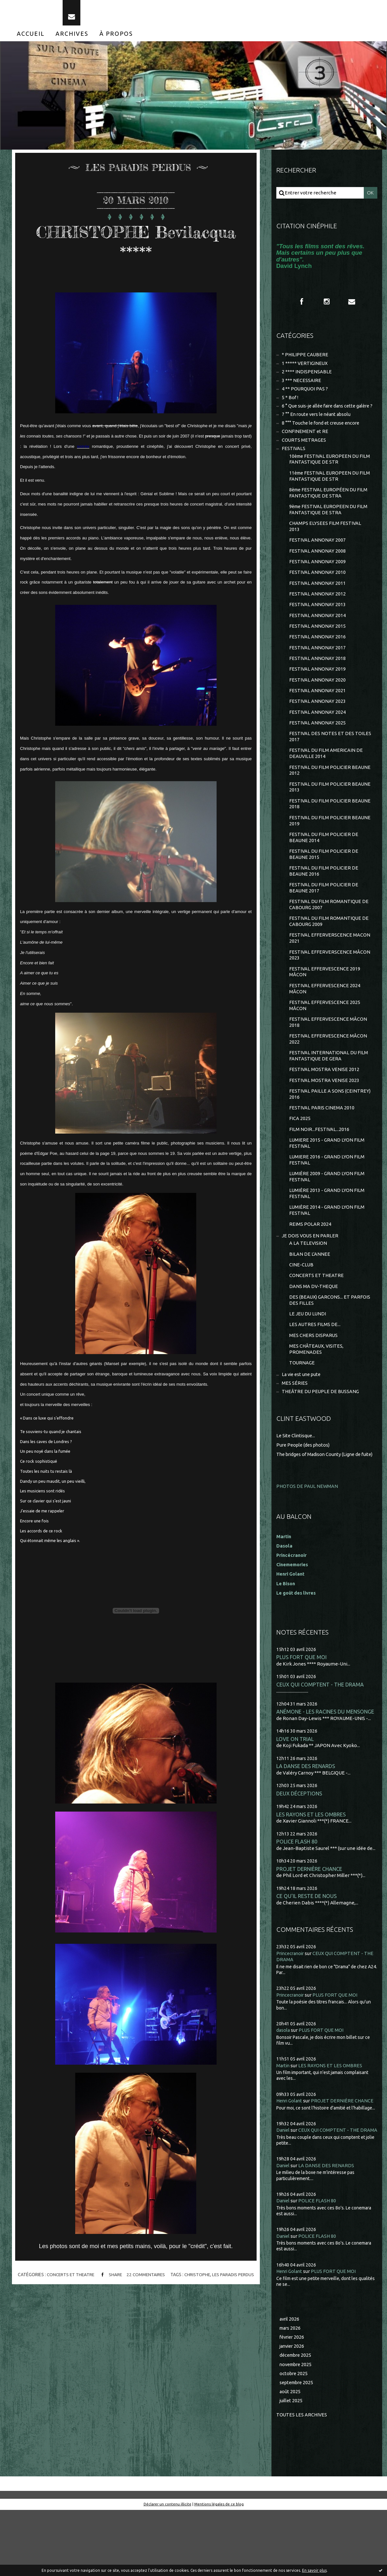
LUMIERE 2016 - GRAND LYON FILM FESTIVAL (327, 1201)
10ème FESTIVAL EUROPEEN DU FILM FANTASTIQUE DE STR (325, 475)
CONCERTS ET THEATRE (68, 2279)
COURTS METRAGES (304, 455)
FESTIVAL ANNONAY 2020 (317, 704)
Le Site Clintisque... (296, 1485)
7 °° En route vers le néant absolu (318, 429)
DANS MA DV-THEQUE (314, 1332)
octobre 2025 (294, 2439)
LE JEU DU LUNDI (308, 1360)
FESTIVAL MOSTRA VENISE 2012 (324, 1107)
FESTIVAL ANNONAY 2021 (317, 715)
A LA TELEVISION (308, 1288)
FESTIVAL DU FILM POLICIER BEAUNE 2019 (330, 850)
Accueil (31, 38)
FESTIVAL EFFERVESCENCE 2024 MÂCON (325, 1024)
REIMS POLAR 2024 (310, 1268)
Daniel (283, 2188)
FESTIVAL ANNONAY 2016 (317, 659)
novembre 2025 (297, 2429)
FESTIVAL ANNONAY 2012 (317, 615)
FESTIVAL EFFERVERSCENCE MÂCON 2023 (330, 989)
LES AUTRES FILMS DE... (315, 1372)
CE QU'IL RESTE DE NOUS (306, 1954)
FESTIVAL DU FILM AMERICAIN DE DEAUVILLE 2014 (326, 780)
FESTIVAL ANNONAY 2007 (317, 559)
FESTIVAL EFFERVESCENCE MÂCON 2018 (328, 1059)
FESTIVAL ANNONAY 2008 (317, 570)
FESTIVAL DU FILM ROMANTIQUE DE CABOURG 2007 (329, 937)
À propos (116, 38)
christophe (198, 2279)
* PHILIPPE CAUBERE (305, 360)
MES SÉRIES (295, 1432)
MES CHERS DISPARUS (313, 1383)
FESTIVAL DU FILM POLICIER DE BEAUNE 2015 (324, 884)
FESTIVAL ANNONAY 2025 (317, 748)
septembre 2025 (298, 2448)
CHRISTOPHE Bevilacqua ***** (136, 245)
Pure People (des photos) (304, 1494)
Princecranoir (291, 2011)
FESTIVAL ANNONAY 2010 (317, 592)
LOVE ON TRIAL (295, 1795)
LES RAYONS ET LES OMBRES (311, 1872)
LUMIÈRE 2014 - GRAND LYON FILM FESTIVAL (327, 1254)
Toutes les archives (302, 2481)
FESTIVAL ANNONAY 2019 (317, 692)
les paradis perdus (235, 2279)
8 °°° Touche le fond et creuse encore (323, 437)
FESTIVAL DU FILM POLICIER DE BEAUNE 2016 (324, 902)
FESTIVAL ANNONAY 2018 (317, 681)
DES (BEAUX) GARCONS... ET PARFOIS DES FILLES (330, 1346)
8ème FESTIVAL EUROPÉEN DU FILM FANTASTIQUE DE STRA (329, 510)
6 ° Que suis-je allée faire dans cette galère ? (326, 417)
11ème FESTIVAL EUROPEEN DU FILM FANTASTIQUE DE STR (325, 493)
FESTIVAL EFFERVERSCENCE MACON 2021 (330, 972)
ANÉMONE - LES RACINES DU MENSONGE (326, 1768)
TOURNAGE (302, 1411)
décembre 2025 (297, 2420)
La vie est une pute (303, 1423)
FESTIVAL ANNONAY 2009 (317, 581)
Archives (72, 38)
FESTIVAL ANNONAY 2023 (317, 726)
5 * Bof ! (290, 405)
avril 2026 (290, 2383)
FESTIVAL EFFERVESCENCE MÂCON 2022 (328, 1076)
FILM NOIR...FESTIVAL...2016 (319, 1169)
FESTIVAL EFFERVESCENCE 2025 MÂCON (325, 1041)
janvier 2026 (293, 2411)
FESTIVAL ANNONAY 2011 (317, 603)
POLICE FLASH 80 (297, 1899)
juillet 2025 (291, 2467)
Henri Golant (291, 1629)
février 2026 (293, 2401)
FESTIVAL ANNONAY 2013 (317, 626)
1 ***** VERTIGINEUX (305, 369)
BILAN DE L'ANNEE (309, 1299)
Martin (283, 2123)
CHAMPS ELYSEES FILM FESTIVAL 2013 (325, 545)
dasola (283, 2088)
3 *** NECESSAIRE (301, 387)
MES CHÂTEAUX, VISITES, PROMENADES (316, 1397)
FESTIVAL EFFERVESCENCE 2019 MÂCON (325, 1006)
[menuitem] (30, 38)
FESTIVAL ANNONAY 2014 (317, 637)
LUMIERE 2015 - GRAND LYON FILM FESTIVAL (327, 1184)
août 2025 (290, 2457)
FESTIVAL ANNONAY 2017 (317, 670)
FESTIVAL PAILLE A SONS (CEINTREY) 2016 (330, 1133)
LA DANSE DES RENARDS (306, 1823)
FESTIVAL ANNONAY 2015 (317, 648)
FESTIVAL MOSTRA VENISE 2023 (324, 1119)
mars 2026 (291, 2392)
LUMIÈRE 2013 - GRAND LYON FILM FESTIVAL (327, 1236)
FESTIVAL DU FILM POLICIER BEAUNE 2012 (330, 797)
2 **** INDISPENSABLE (307, 378)
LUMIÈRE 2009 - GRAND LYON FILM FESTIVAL (327, 1219)
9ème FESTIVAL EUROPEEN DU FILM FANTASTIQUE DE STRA (329, 528)
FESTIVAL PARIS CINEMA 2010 (322, 1147)
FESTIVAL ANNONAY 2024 (317, 737)
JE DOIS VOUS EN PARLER (310, 1280)
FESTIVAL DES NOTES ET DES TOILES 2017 (330, 763)
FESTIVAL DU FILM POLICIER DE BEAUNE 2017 (324, 919)
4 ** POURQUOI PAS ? (305, 396)
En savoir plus (314, 2570)
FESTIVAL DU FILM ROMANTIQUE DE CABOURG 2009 (329, 954)
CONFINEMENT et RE (305, 446)
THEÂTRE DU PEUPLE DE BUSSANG (321, 1441)
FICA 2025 (300, 1158)
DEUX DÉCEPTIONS (299, 1850)
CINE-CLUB (301, 1310)
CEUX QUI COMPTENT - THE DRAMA (320, 1740)
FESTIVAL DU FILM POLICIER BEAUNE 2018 (330, 832)
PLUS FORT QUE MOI (301, 1712)
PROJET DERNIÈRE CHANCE (309, 1927)
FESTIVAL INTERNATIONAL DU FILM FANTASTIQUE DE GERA (329, 1093)
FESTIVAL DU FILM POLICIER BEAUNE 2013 (330, 815)
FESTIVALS (294, 464)
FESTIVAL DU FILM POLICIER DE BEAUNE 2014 (324, 867)
